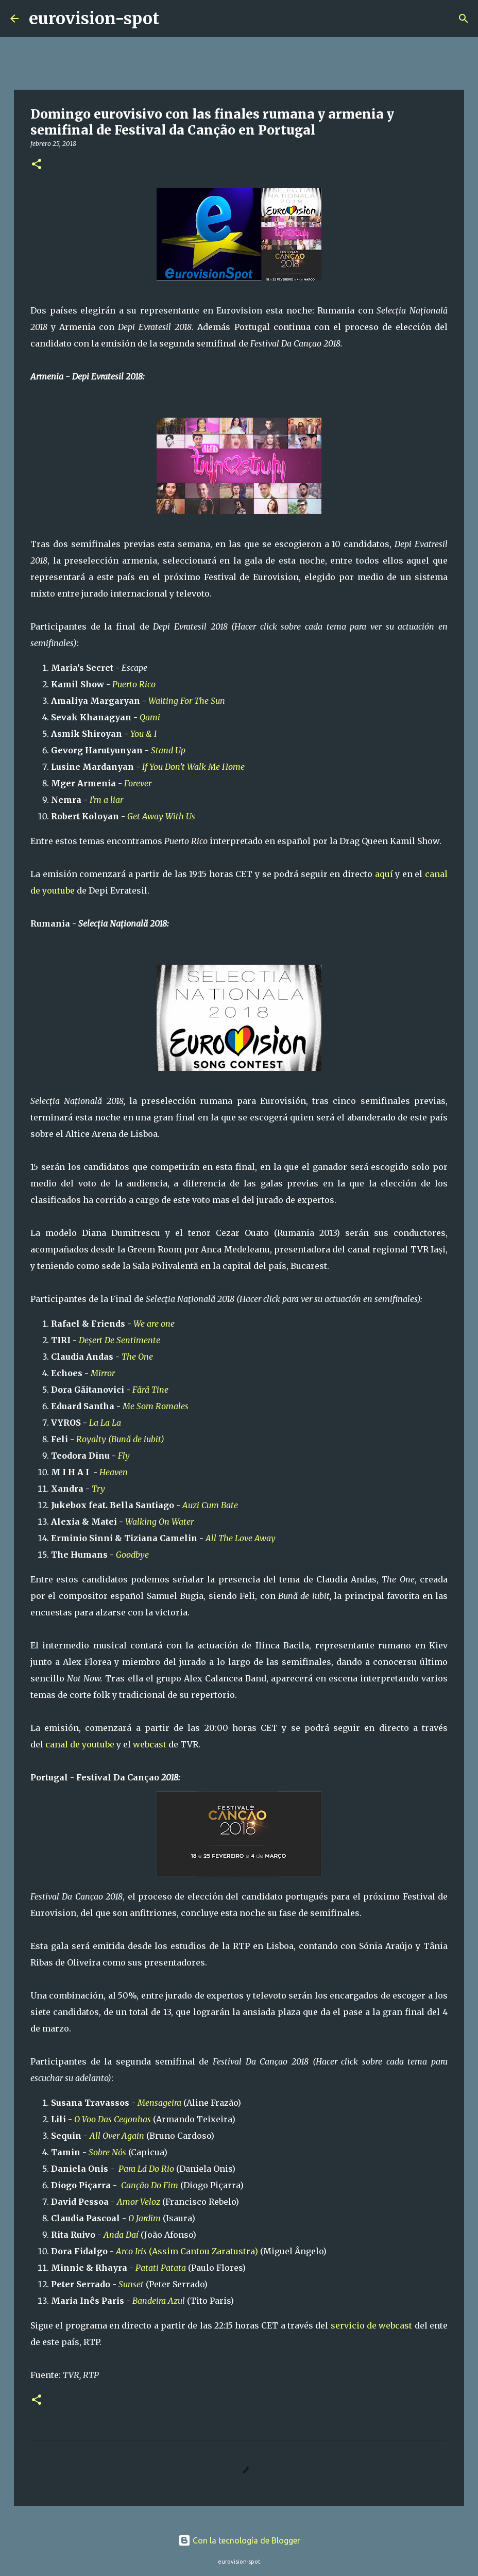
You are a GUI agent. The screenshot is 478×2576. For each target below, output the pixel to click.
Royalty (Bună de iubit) (120, 1439)
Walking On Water (159, 1521)
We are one (154, 1323)
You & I (143, 734)
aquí (384, 874)
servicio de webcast (372, 2325)
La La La (105, 1422)
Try (98, 1488)
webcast (149, 1744)
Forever (137, 783)
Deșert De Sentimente (119, 1340)
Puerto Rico (134, 684)
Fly (124, 1455)
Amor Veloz (138, 2202)
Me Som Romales (156, 1406)
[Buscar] (173, 18)
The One (137, 1356)
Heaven (113, 1472)
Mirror (104, 1373)
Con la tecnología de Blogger (239, 2540)
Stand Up (168, 750)
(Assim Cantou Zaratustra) (187, 2251)
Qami (150, 717)
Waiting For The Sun (186, 701)
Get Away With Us (161, 816)
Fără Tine (151, 1389)
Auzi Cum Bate (210, 1505)
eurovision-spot (94, 18)
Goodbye (132, 1554)
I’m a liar (106, 800)
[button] (36, 165)
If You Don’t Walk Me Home (193, 767)
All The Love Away (241, 1538)
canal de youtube (79, 1744)
